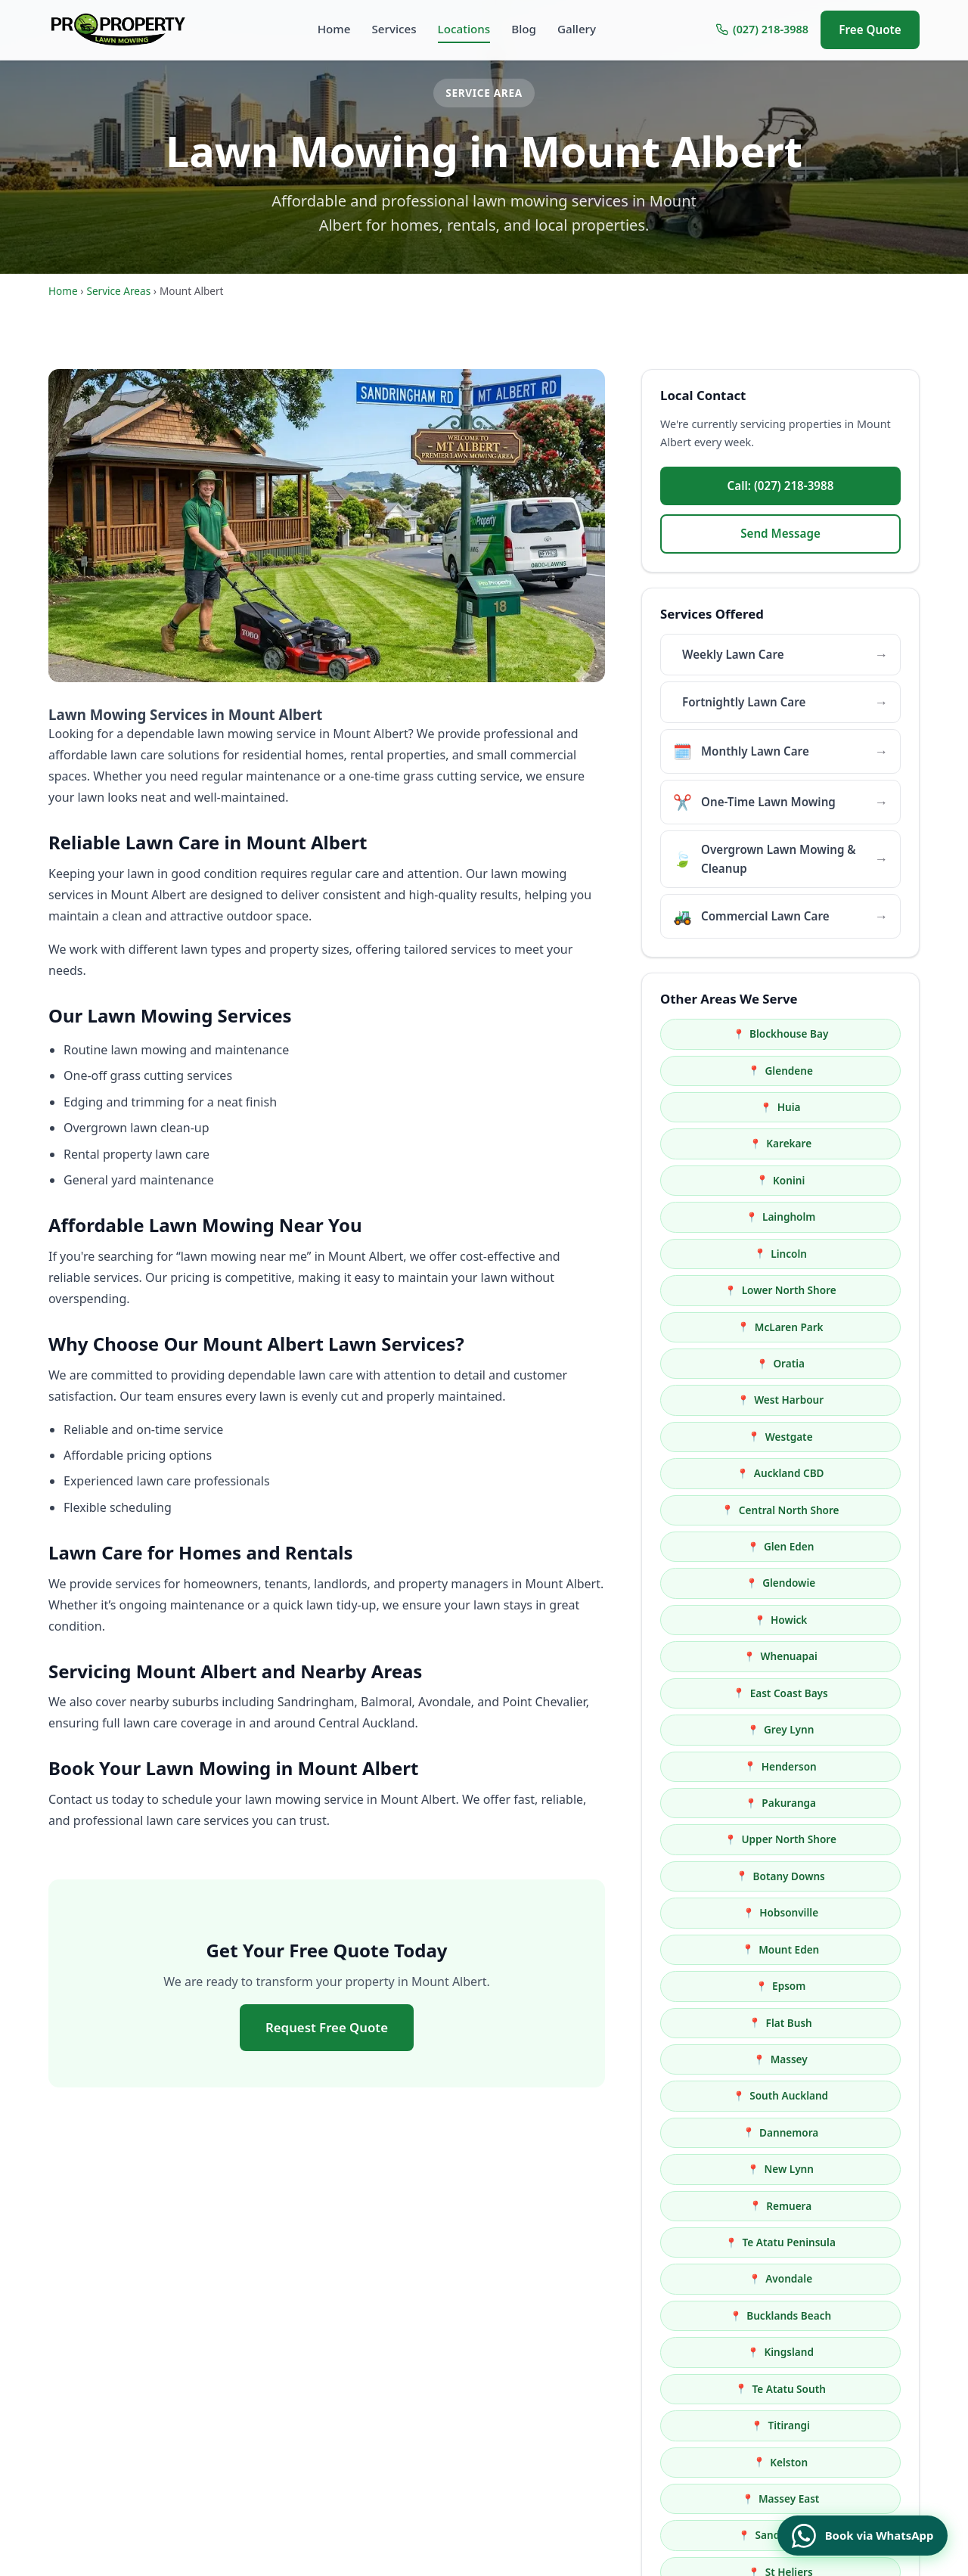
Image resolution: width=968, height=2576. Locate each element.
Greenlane (727, 2132)
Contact (596, 2483)
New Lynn (851, 1582)
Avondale (727, 1656)
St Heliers (727, 1802)
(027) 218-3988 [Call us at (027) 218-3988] (85, 2374)
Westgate (850, 1216)
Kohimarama (850, 1839)
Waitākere (850, 1986)
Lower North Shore (850, 1143)
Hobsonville (727, 1473)
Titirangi (727, 1729)
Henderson (727, 1399)
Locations (464, 28)
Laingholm (850, 1107)
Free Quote (870, 29)
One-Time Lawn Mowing (451, 2389)
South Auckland (850, 1546)
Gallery (576, 28)
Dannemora (727, 1582)
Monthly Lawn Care (439, 2365)
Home (334, 28)
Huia (727, 1070)
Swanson (727, 1912)
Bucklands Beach (850, 1656)
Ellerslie (850, 2132)
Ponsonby (727, 2059)
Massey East (727, 1766)
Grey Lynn (851, 1363)
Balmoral (850, 1802)
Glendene (850, 1033)
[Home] (122, 29)
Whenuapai (850, 1327)
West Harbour (727, 1216)
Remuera (727, 1619)
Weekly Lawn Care (436, 2318)
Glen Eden (727, 1290)
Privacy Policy (610, 2460)
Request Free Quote (326, 2027)
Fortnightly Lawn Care (446, 2342)
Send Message (780, 533)
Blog (523, 28)
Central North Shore (850, 1253)
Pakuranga (851, 1399)
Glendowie (850, 1290)
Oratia (851, 1180)
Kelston (851, 1729)
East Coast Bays (727, 1363)
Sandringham (850, 1766)
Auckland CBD (727, 1253)
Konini (727, 1107)
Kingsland (727, 1693)
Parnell (727, 2023)
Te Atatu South (850, 1693)
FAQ (587, 2436)
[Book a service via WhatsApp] (851, 2529)
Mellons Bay (727, 1949)
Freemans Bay (727, 2095)
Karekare (850, 1070)
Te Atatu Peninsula (850, 1619)
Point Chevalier (727, 1986)
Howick (727, 1327)
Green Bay (850, 1949)
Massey (727, 1546)
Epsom (727, 1510)
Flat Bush (850, 1510)
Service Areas (118, 291)
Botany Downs (850, 1436)
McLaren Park (727, 1180)
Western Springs (850, 2023)
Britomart (850, 1912)
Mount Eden (851, 1473)
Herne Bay (850, 2095)
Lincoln (727, 1143)
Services (393, 28)
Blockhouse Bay (727, 1033)
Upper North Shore (727, 1436)
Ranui (727, 1876)
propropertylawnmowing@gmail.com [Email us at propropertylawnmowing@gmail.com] (243, 2374)
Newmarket (850, 2059)
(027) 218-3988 (762, 29)
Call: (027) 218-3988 (781, 485)
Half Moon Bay (727, 1839)
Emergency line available (825, 2395)
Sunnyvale (850, 1876)
